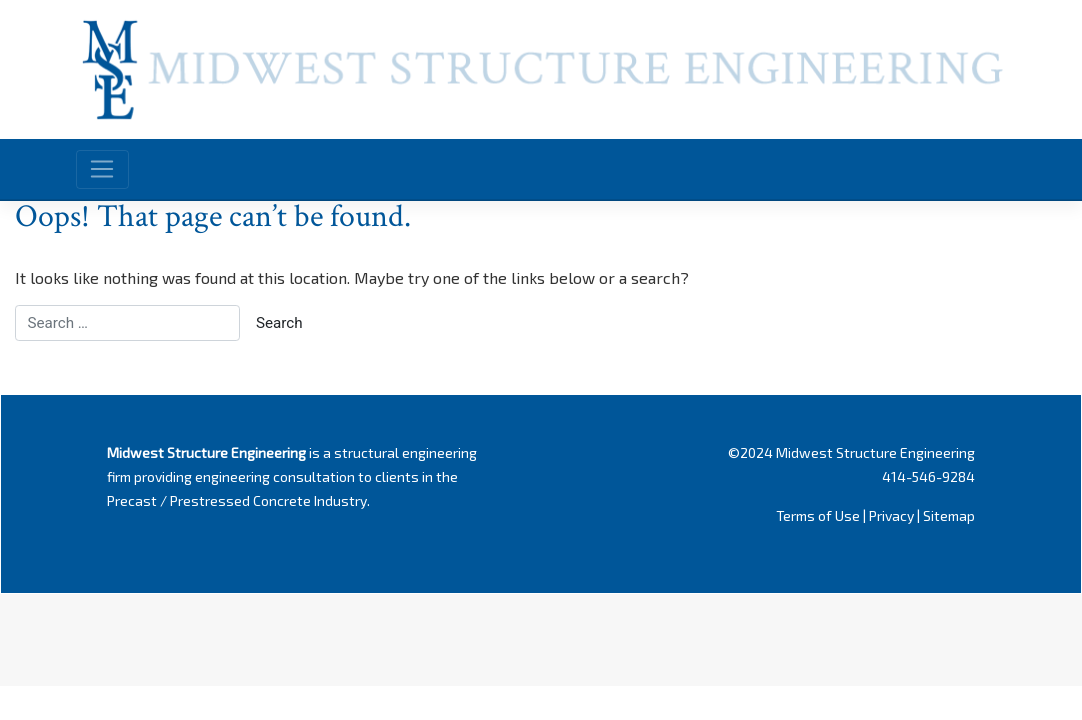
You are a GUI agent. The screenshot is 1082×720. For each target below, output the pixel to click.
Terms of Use (818, 515)
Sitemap (949, 515)
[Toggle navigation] (102, 169)
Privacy (891, 515)
